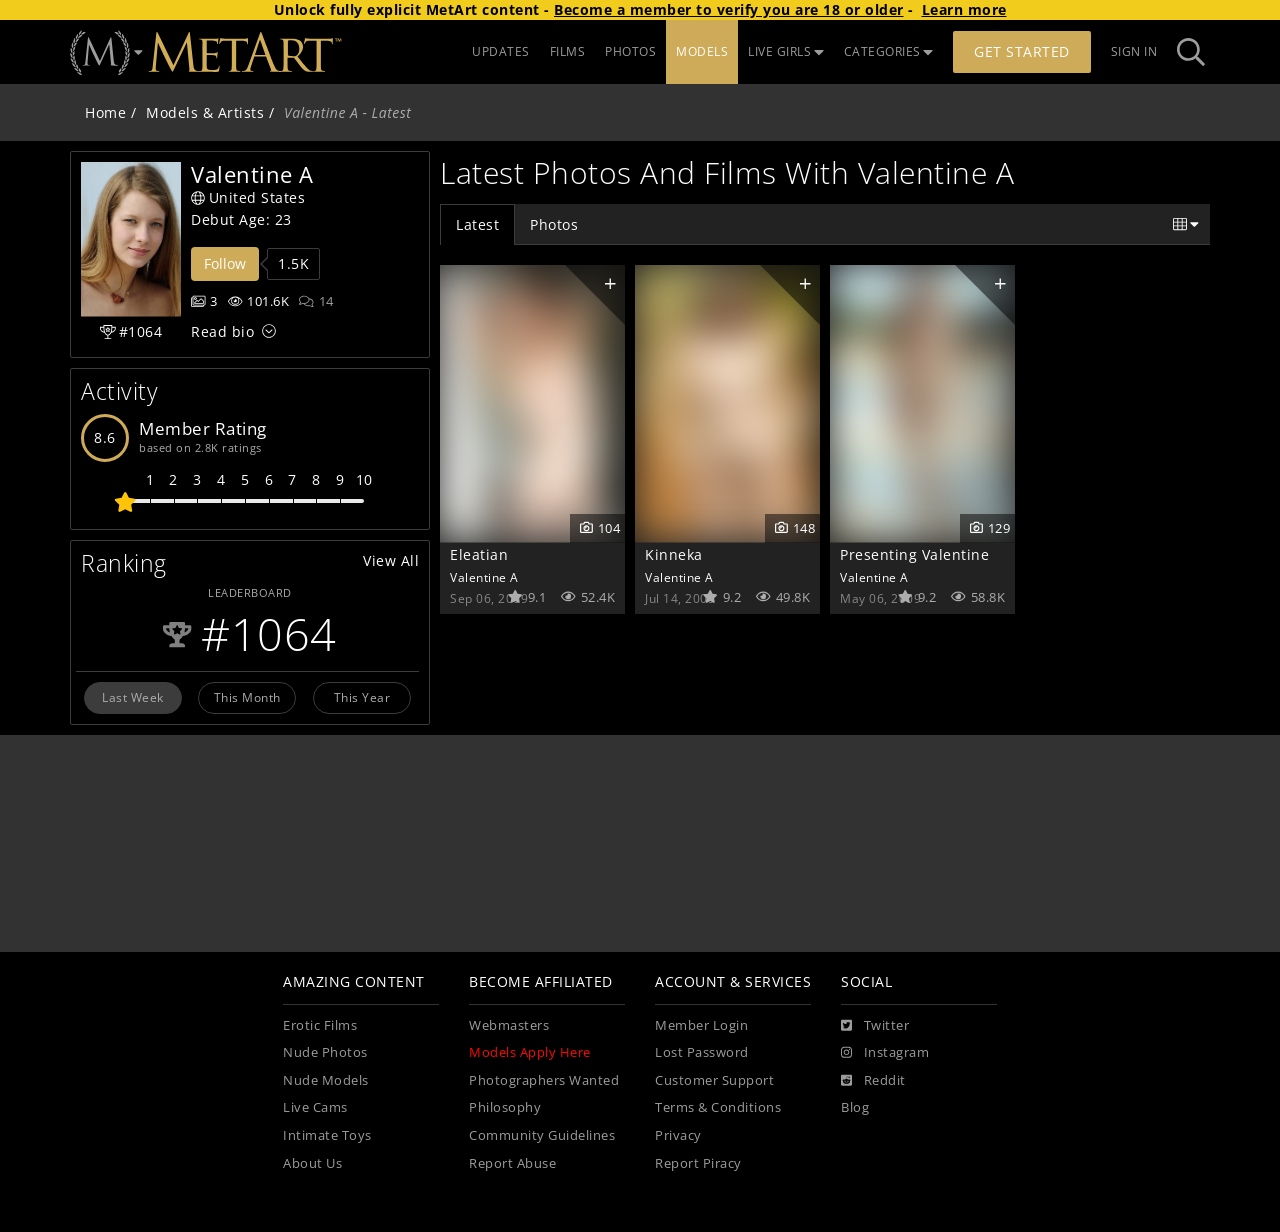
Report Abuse (512, 1163)
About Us (312, 1163)
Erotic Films (320, 1025)
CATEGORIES (889, 51)
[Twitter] (875, 1026)
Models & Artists (205, 112)
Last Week (133, 697)
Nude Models (326, 1080)
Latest (477, 224)
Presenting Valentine (914, 554)
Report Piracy (698, 1163)
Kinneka (674, 554)
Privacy (678, 1135)
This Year (362, 697)
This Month (247, 697)
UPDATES (501, 51)
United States (248, 197)
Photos (554, 224)
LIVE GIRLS (786, 51)
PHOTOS (630, 51)
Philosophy (505, 1107)
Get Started (1022, 51)
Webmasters (509, 1025)
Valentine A (484, 577)
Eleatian (479, 554)
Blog (855, 1107)
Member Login (701, 1025)
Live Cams (315, 1107)
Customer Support (714, 1080)
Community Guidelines (542, 1135)
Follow (225, 263)
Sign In (1134, 51)
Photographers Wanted (544, 1080)
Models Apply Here (530, 1052)
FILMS (568, 51)
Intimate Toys (327, 1135)
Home (105, 112)
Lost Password (702, 1052)
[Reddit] (873, 1081)
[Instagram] (885, 1053)
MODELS (702, 51)
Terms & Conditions (718, 1107)
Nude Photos (325, 1052)
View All (391, 560)
